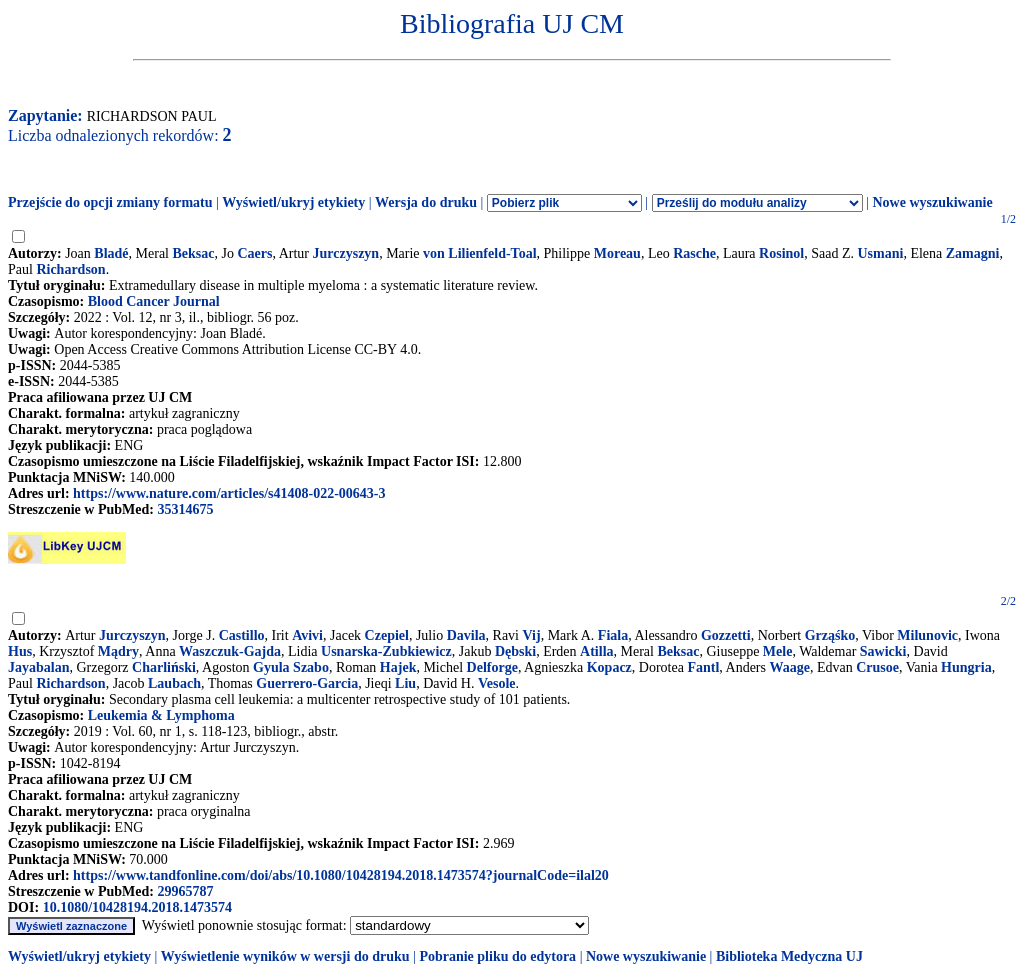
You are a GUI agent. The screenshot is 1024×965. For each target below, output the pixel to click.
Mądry (118, 651)
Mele (778, 651)
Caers (254, 253)
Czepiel (387, 635)
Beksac (194, 253)
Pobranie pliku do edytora (497, 956)
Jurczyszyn (346, 253)
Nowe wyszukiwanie (932, 202)
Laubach (174, 683)
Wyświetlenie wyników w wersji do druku (285, 956)
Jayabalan (38, 667)
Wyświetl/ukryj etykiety (293, 202)
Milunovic (927, 635)
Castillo (242, 635)
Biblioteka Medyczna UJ (789, 956)
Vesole (497, 683)
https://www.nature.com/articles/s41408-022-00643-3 (229, 493)
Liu (405, 683)
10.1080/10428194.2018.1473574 (137, 907)
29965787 (185, 891)
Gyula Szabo (291, 667)
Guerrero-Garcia (307, 683)
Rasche (694, 253)
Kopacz (609, 667)
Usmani (880, 253)
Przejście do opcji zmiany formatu (110, 202)
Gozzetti (726, 635)
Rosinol (781, 253)
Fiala (613, 635)
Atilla (596, 651)
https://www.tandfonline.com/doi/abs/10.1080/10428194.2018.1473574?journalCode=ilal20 (341, 875)
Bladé (111, 253)
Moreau (617, 253)
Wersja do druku (426, 202)
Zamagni (973, 253)
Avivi (307, 635)
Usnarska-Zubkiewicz (386, 651)
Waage (789, 667)
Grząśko (830, 635)
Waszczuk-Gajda (230, 651)
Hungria (966, 667)
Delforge (492, 667)
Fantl (703, 667)
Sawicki (883, 651)
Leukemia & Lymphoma (161, 715)
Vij (532, 635)
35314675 (185, 509)
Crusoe (877, 667)
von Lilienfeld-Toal (479, 253)
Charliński (164, 667)
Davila (466, 635)
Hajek (398, 667)
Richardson (70, 269)
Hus (20, 651)
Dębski (515, 651)
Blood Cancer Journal (154, 301)
